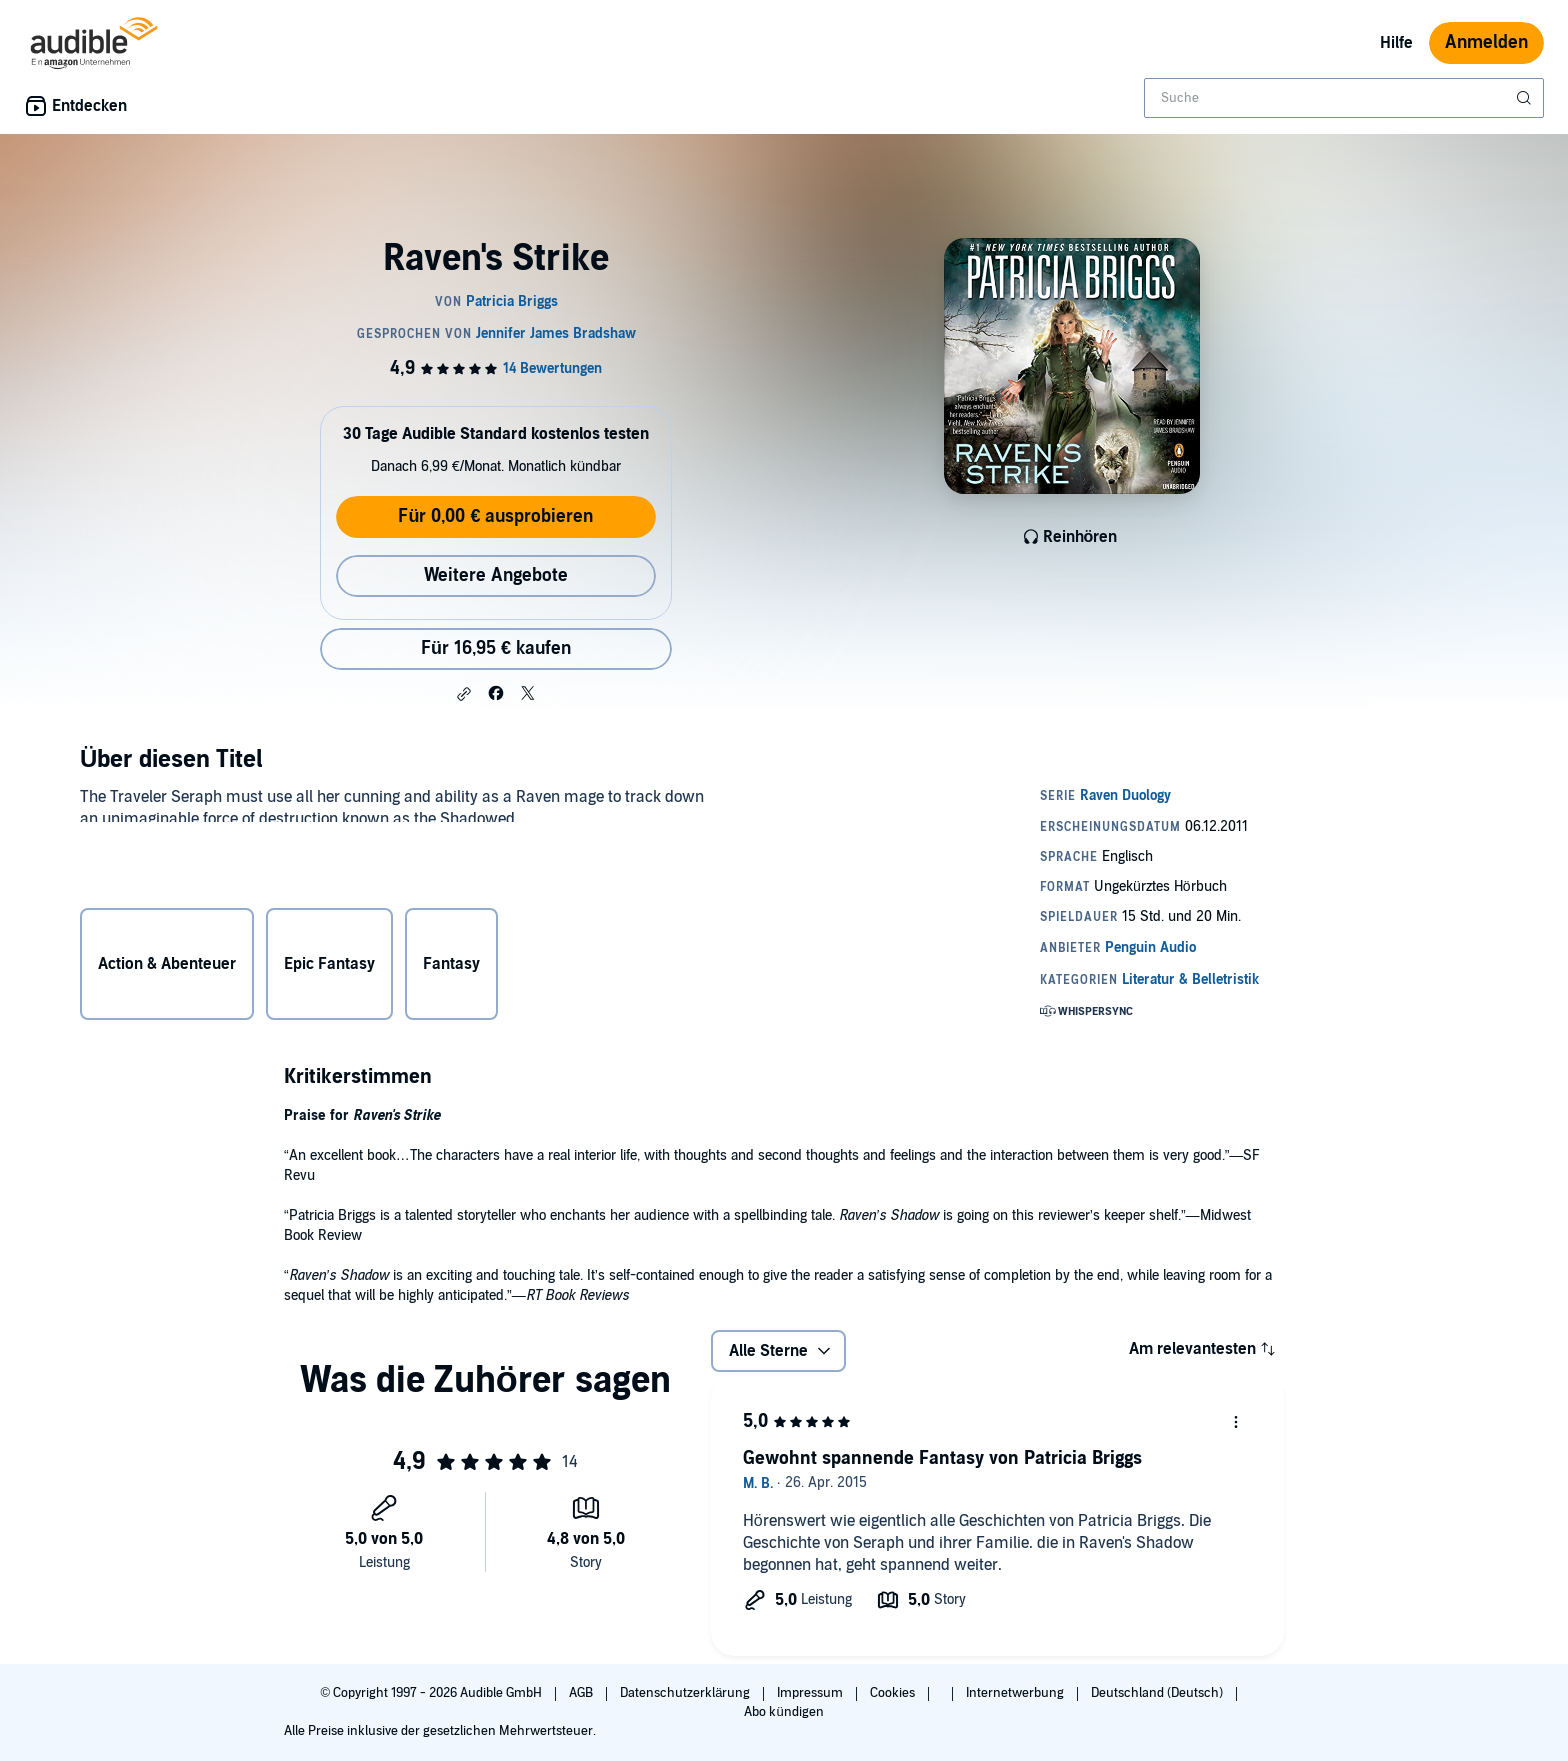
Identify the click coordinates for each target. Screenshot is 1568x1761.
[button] (464, 694)
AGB (582, 1693)
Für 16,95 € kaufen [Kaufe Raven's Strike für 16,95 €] (496, 648)
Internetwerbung (1016, 1693)
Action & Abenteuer (167, 966)
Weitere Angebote (496, 575)
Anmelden (1486, 42)
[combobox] (1344, 98)
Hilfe (1396, 43)
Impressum (811, 1693)
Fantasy (451, 966)
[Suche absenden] (1526, 98)
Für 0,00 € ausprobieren (495, 516)
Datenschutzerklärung (686, 1693)
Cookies (894, 1693)
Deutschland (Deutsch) (1158, 1693)
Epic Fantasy (329, 966)
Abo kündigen (783, 1712)
